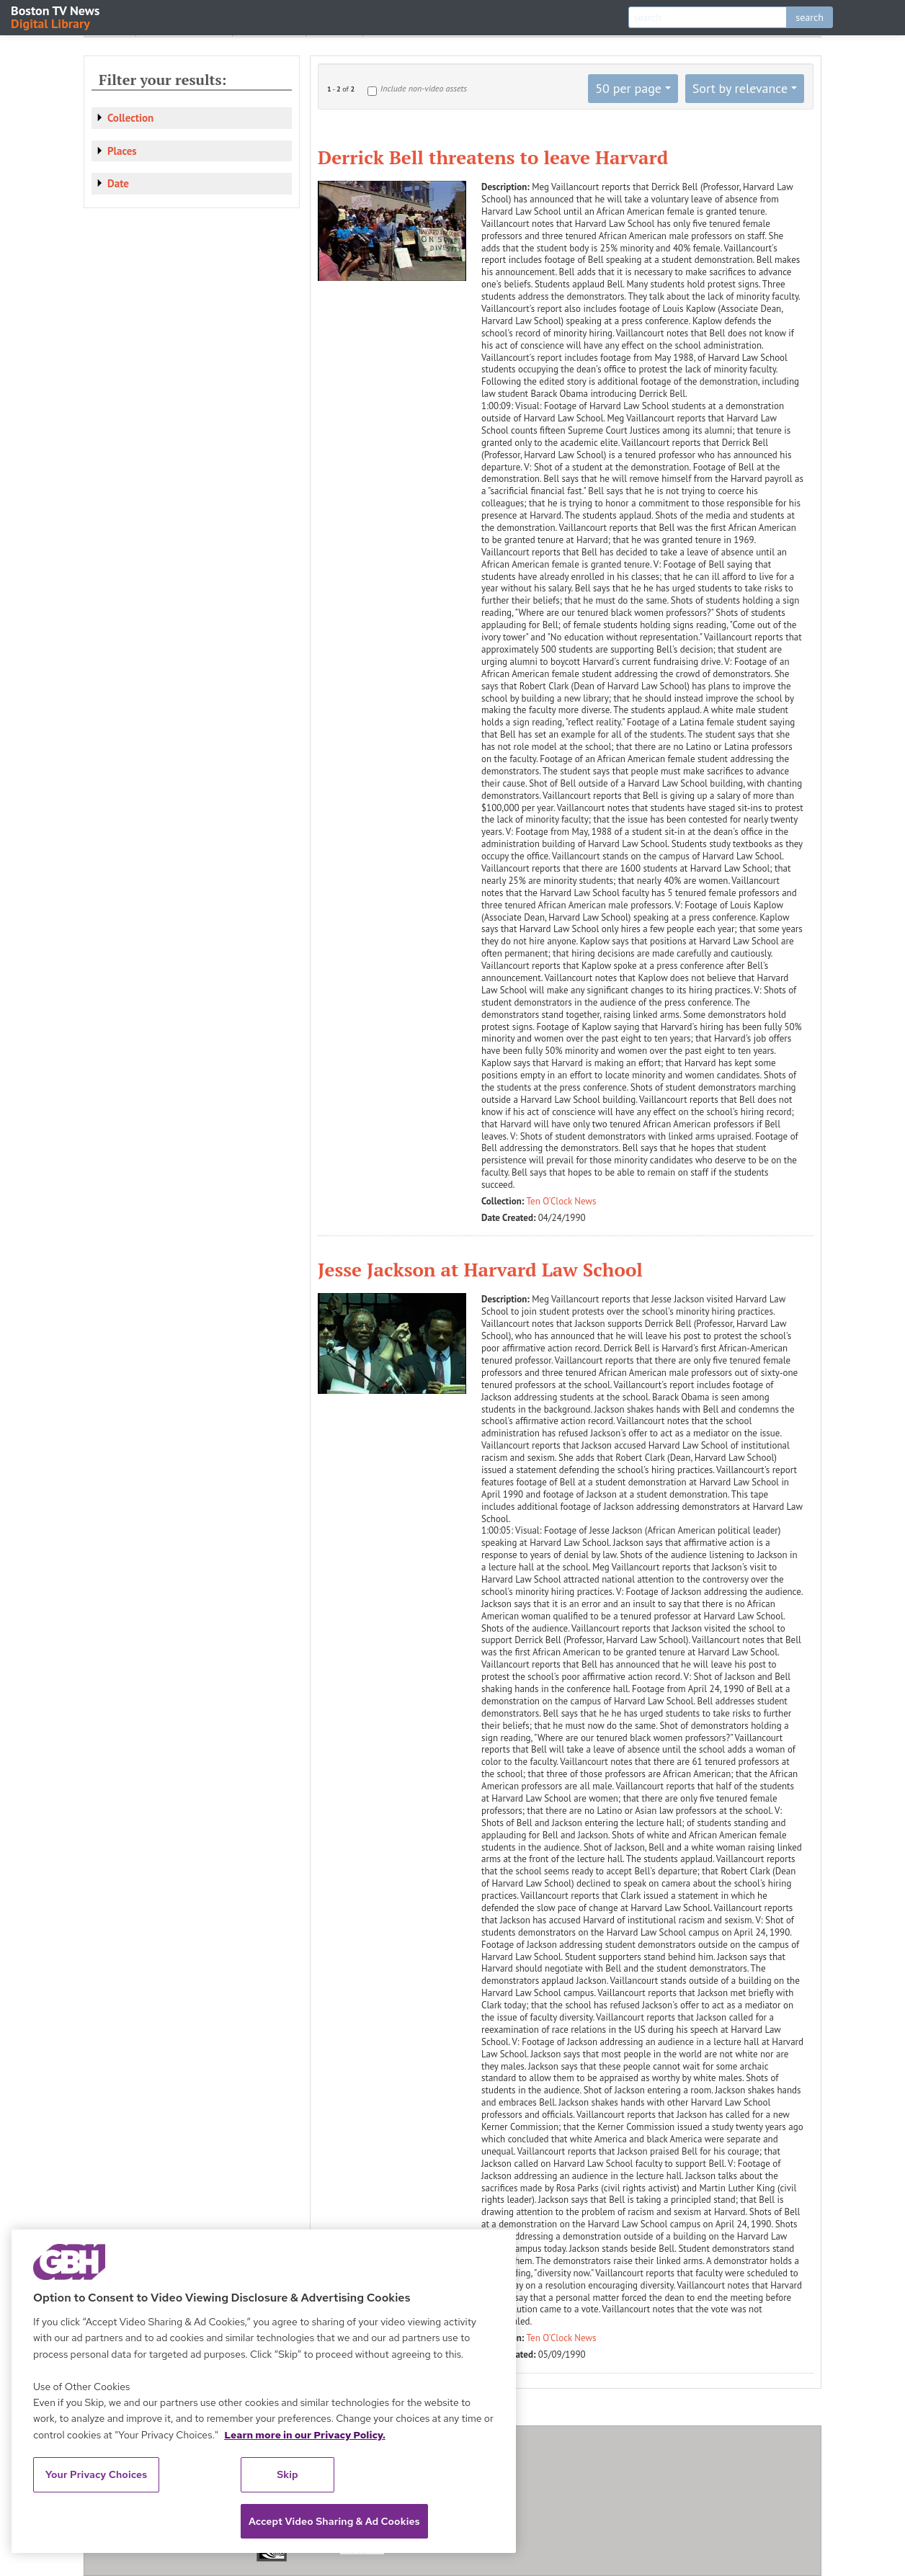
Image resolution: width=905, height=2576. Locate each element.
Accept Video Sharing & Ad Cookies (334, 2521)
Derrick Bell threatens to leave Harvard (493, 157)
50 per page (628, 88)
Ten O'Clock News (562, 1201)
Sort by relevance (740, 88)
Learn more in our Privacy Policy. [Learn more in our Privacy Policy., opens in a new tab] (304, 2434)
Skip (287, 2474)
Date (118, 183)
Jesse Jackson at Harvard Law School (480, 1269)
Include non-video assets (423, 88)
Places (122, 151)
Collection (130, 118)
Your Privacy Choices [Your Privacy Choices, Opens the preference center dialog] (96, 2474)
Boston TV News (56, 16)
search (809, 17)
